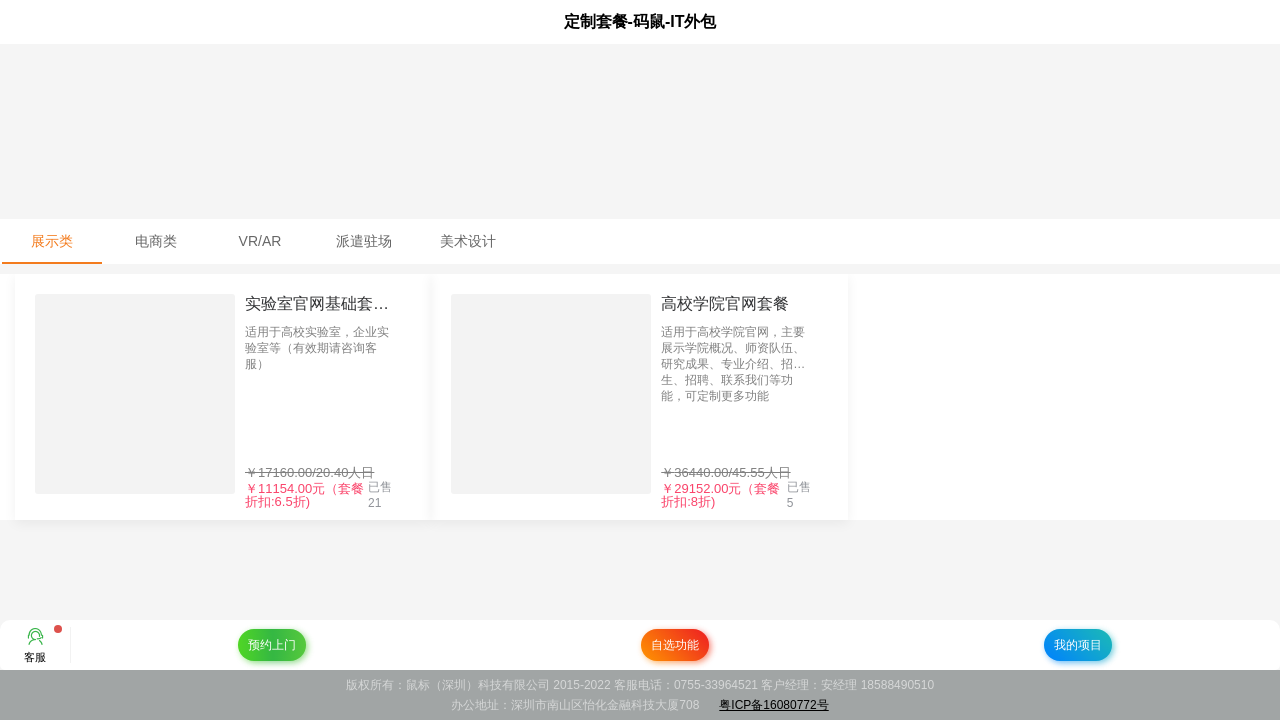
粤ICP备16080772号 (773, 705)
